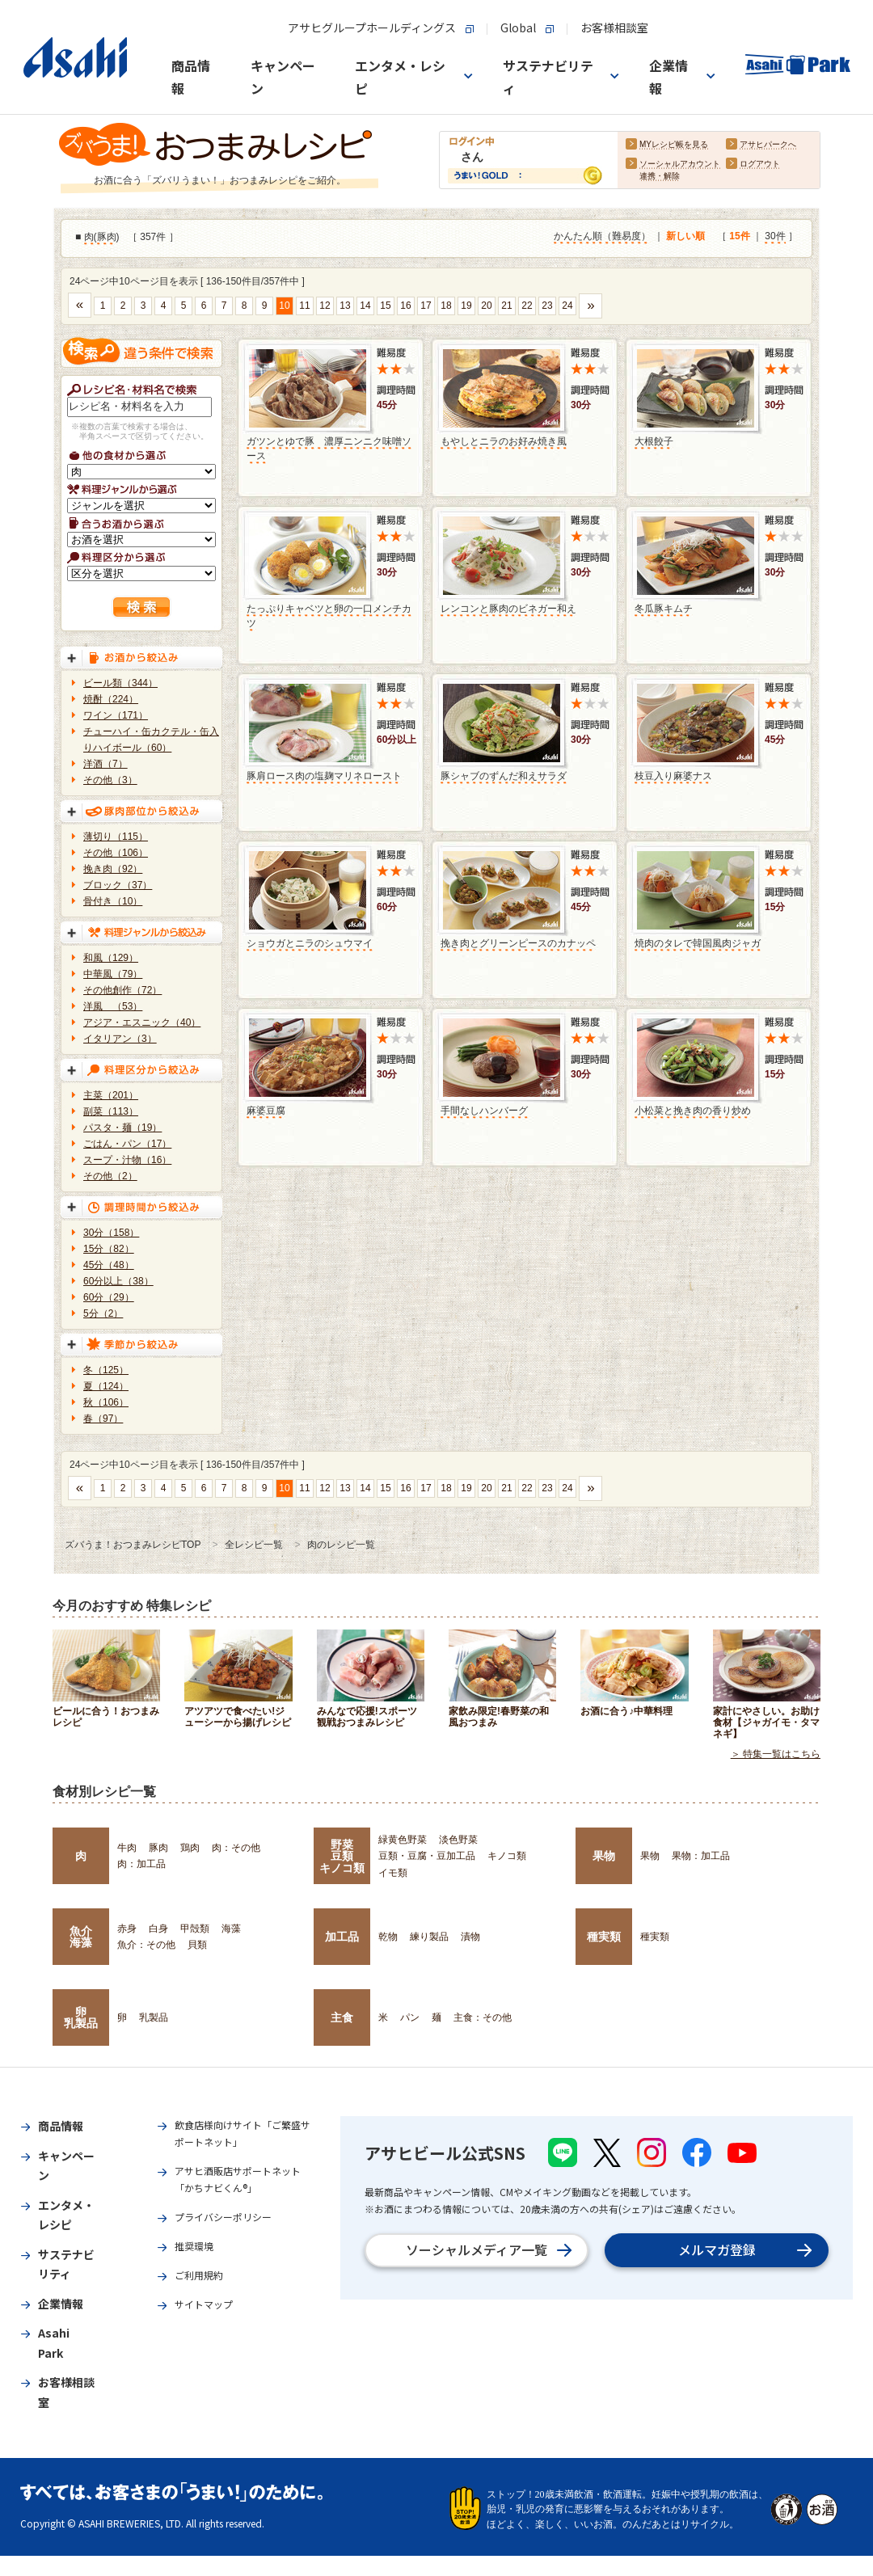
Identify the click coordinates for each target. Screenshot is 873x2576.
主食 (342, 2017)
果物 (604, 1855)
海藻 (231, 1928)
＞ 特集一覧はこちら (775, 1754)
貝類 (197, 1944)
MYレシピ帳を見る (673, 145)
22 (526, 305)
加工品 (342, 1936)
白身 (158, 1928)
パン (410, 2017)
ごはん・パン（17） (127, 1143)
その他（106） (115, 852)
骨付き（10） (112, 901)
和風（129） (110, 957)
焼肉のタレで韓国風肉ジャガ (698, 943)
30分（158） (111, 1232)
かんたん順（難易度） (602, 236)
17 (425, 305)
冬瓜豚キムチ (664, 608)
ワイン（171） (115, 715)
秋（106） (106, 1402)
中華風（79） (112, 974)
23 (547, 305)
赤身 (127, 1928)
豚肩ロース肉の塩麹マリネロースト (324, 776)
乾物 (388, 1936)
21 (506, 305)
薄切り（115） (115, 836)
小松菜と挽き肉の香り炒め (693, 1110)
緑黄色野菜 (402, 1839)
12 (324, 305)
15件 (739, 236)
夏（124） (106, 1386)
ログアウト (760, 164)
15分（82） (108, 1248)
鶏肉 (190, 1847)
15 (385, 305)
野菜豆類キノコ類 (342, 1856)
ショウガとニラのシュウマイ (310, 943)
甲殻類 (194, 1928)
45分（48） (108, 1265)
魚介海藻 (81, 1937)
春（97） (103, 1418)
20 (486, 305)
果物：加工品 (701, 1855)
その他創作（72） (122, 990)
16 (405, 305)
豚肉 (106, 237)
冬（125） (106, 1370)
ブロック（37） (117, 885)
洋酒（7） (105, 763)
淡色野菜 (458, 1839)
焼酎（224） (110, 699)
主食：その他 (482, 2017)
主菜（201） (110, 1095)
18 (446, 305)
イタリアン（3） (120, 1038)
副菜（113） (110, 1111)
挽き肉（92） (112, 869)
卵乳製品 (81, 2017)
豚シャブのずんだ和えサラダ (504, 776)
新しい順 (685, 236)
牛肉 (127, 1847)
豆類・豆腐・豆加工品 (426, 1855)
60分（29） (108, 1297)
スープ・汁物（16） (127, 1160)
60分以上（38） (118, 1281)
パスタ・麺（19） (122, 1127)
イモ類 (392, 1872)
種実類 (604, 1936)
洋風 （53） (112, 1006)
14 (365, 305)
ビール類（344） (120, 683)
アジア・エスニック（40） (141, 1022)
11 (304, 305)
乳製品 (153, 2017)
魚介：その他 (146, 1944)
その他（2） (110, 1176)
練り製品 (429, 1936)
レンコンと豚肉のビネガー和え (508, 608)
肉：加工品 (141, 1864)
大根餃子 (654, 441)
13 (345, 305)
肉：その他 (236, 1847)
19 (466, 305)
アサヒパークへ (768, 145)
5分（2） (103, 1313)
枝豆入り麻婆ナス (673, 776)
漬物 (470, 1936)
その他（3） (110, 780)
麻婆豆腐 (266, 1110)
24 (567, 305)
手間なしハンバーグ (484, 1110)
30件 (775, 236)
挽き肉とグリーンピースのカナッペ (518, 943)
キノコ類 (506, 1855)
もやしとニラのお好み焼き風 (504, 441)
